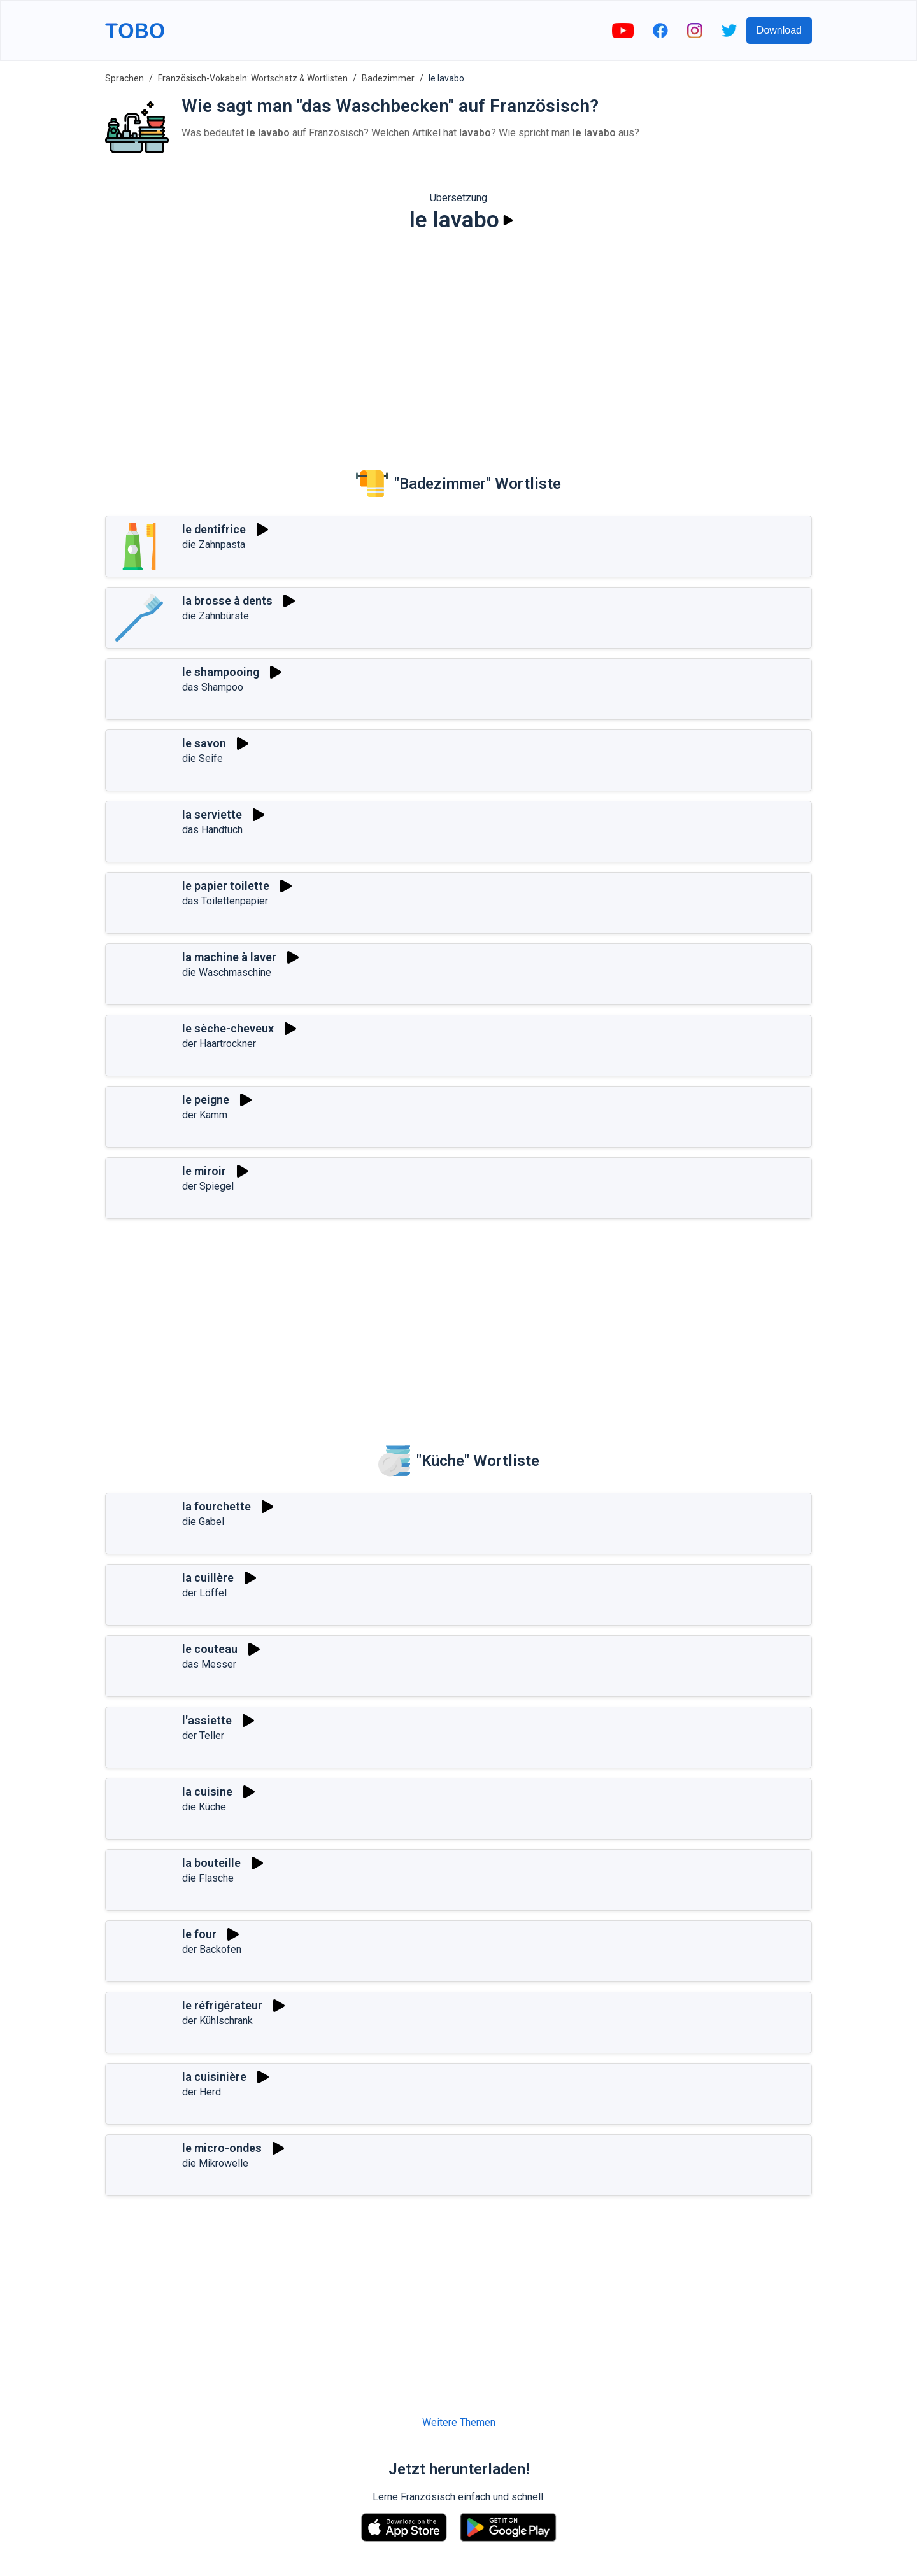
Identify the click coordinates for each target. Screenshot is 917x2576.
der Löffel (204, 1593)
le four (199, 1934)
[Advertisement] (458, 341)
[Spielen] (508, 220)
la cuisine (207, 1791)
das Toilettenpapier (225, 901)
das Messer (209, 1664)
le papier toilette (225, 885)
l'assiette (207, 1720)
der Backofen (211, 1949)
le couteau (210, 1649)
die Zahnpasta (213, 544)
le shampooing (220, 672)
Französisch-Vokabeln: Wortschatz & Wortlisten (253, 78)
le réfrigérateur (222, 2005)
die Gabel (203, 1522)
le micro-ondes (222, 2148)
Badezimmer (388, 78)
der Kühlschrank (217, 2021)
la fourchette (216, 1506)
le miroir (204, 1171)
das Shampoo (212, 687)
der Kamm (204, 1115)
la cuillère (208, 1577)
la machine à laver (229, 957)
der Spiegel (208, 1186)
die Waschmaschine (226, 972)
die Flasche (208, 1878)
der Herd (201, 2092)
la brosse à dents (227, 600)
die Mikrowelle (215, 2163)
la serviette (212, 814)
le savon (204, 743)
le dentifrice (214, 529)
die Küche (204, 1807)
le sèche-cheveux (228, 1028)
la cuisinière (214, 2076)
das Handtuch (212, 830)
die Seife (202, 758)
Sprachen (124, 78)
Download (779, 30)
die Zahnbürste (215, 616)
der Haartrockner (219, 1044)
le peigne (205, 1099)
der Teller (203, 1735)
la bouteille (211, 1862)
